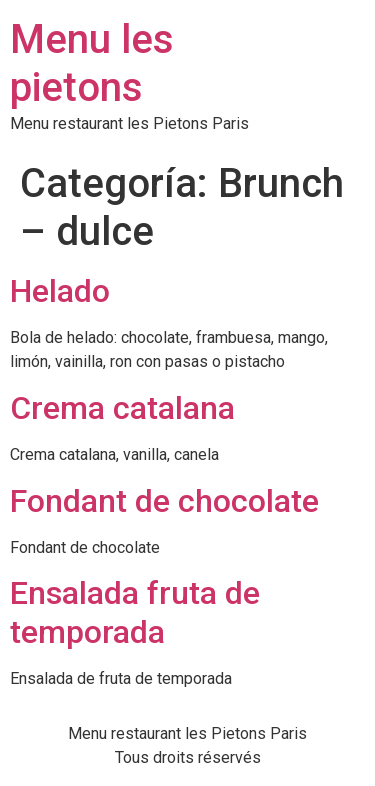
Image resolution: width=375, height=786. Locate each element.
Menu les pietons (92, 63)
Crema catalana (122, 408)
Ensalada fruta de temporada (135, 612)
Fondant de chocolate (164, 501)
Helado (60, 291)
